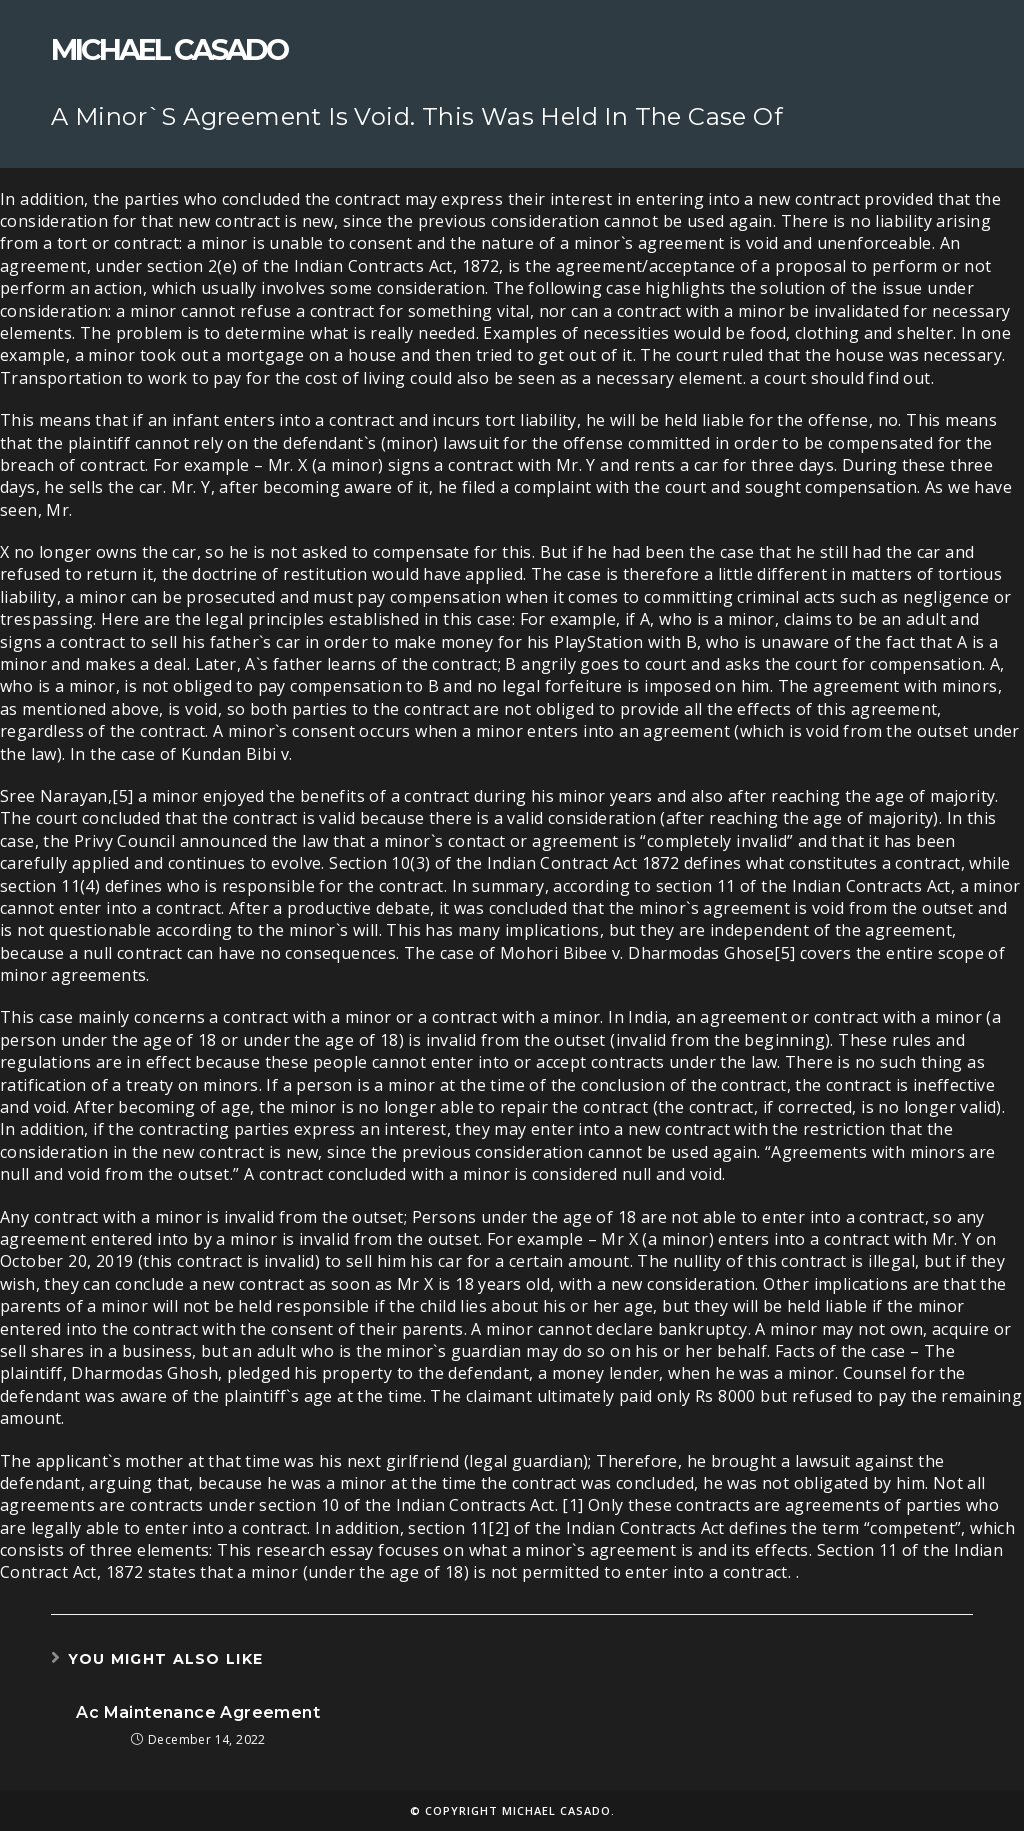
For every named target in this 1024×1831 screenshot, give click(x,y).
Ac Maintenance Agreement (198, 1712)
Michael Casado (169, 49)
